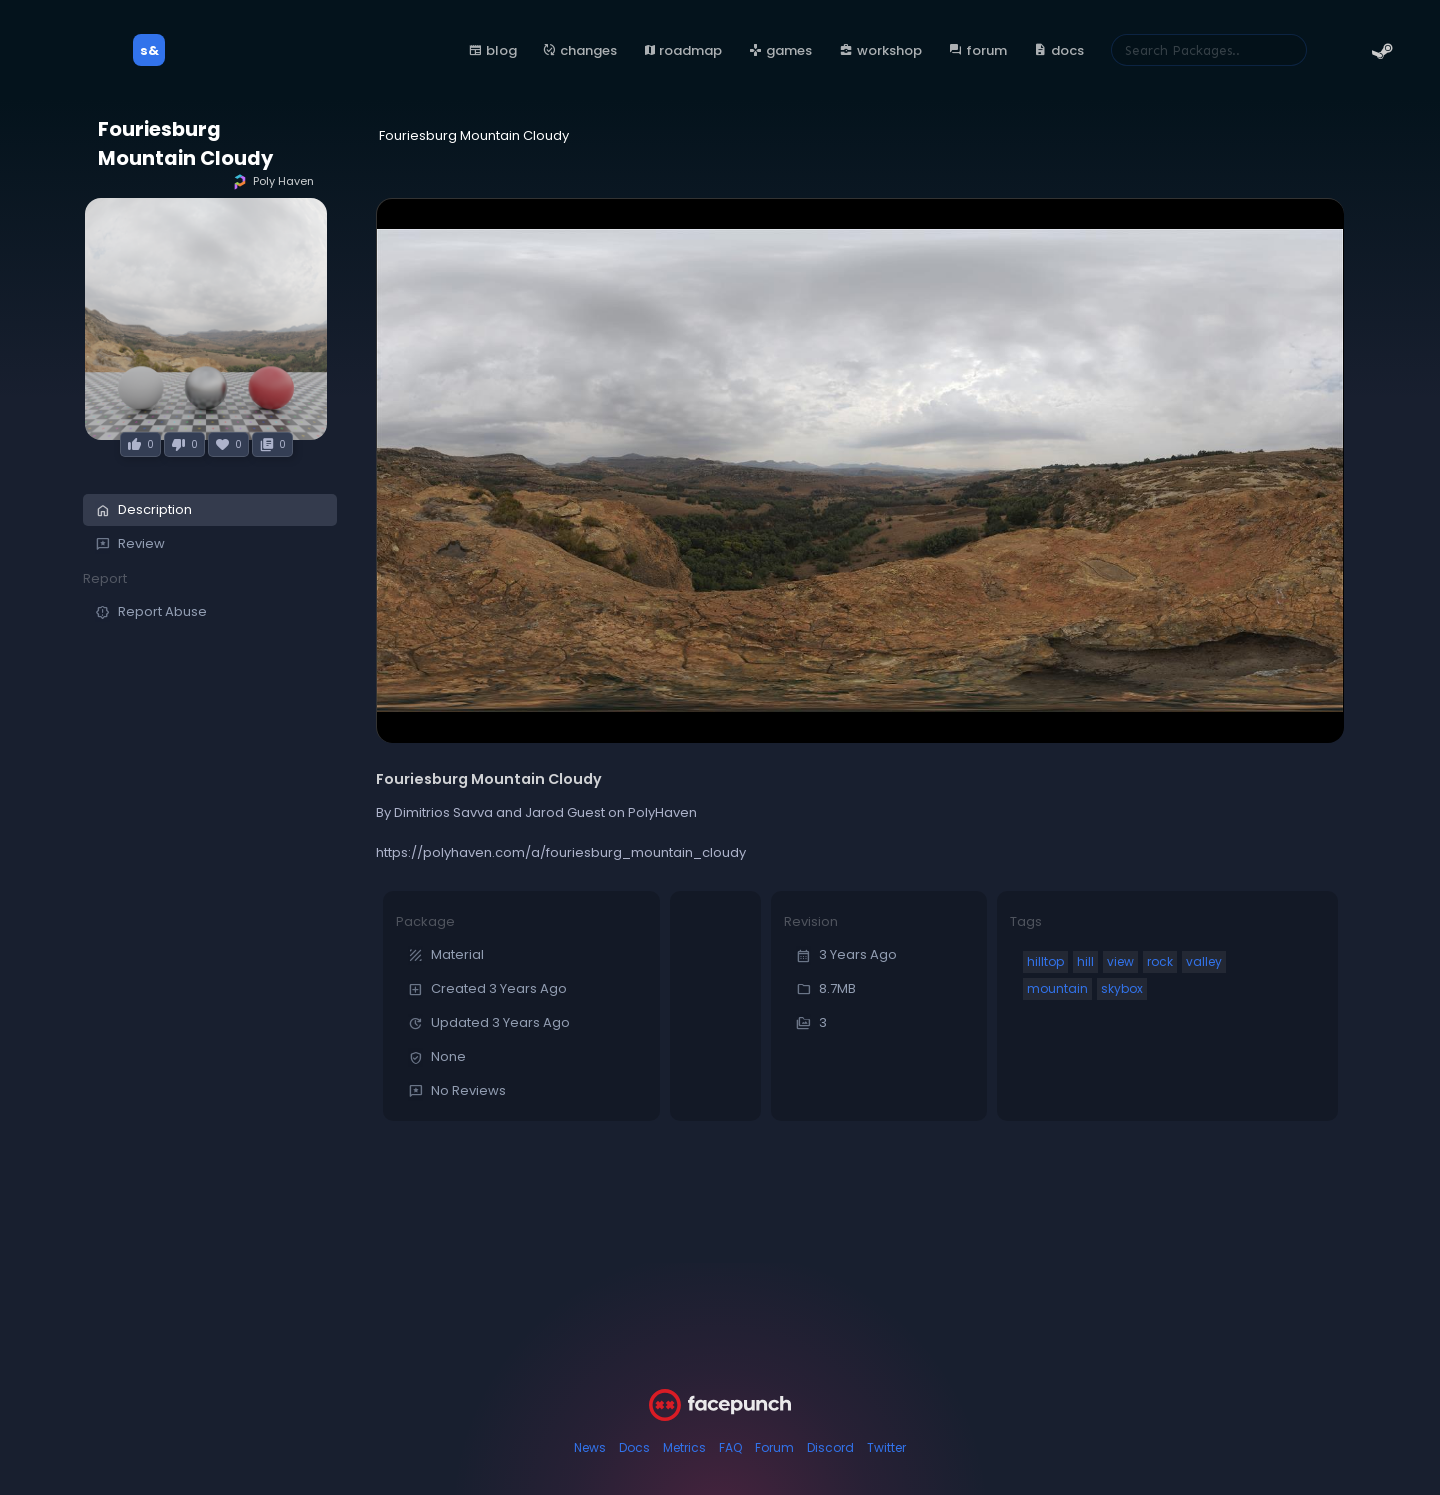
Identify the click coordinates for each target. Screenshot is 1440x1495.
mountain (1057, 988)
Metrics (684, 1447)
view (1120, 961)
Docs (634, 1447)
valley (1204, 961)
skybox (1122, 988)
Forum (774, 1447)
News (590, 1447)
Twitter (886, 1447)
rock (1160, 961)
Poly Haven (273, 181)
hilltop (1045, 961)
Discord (830, 1447)
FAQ (730, 1447)
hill (1085, 961)
